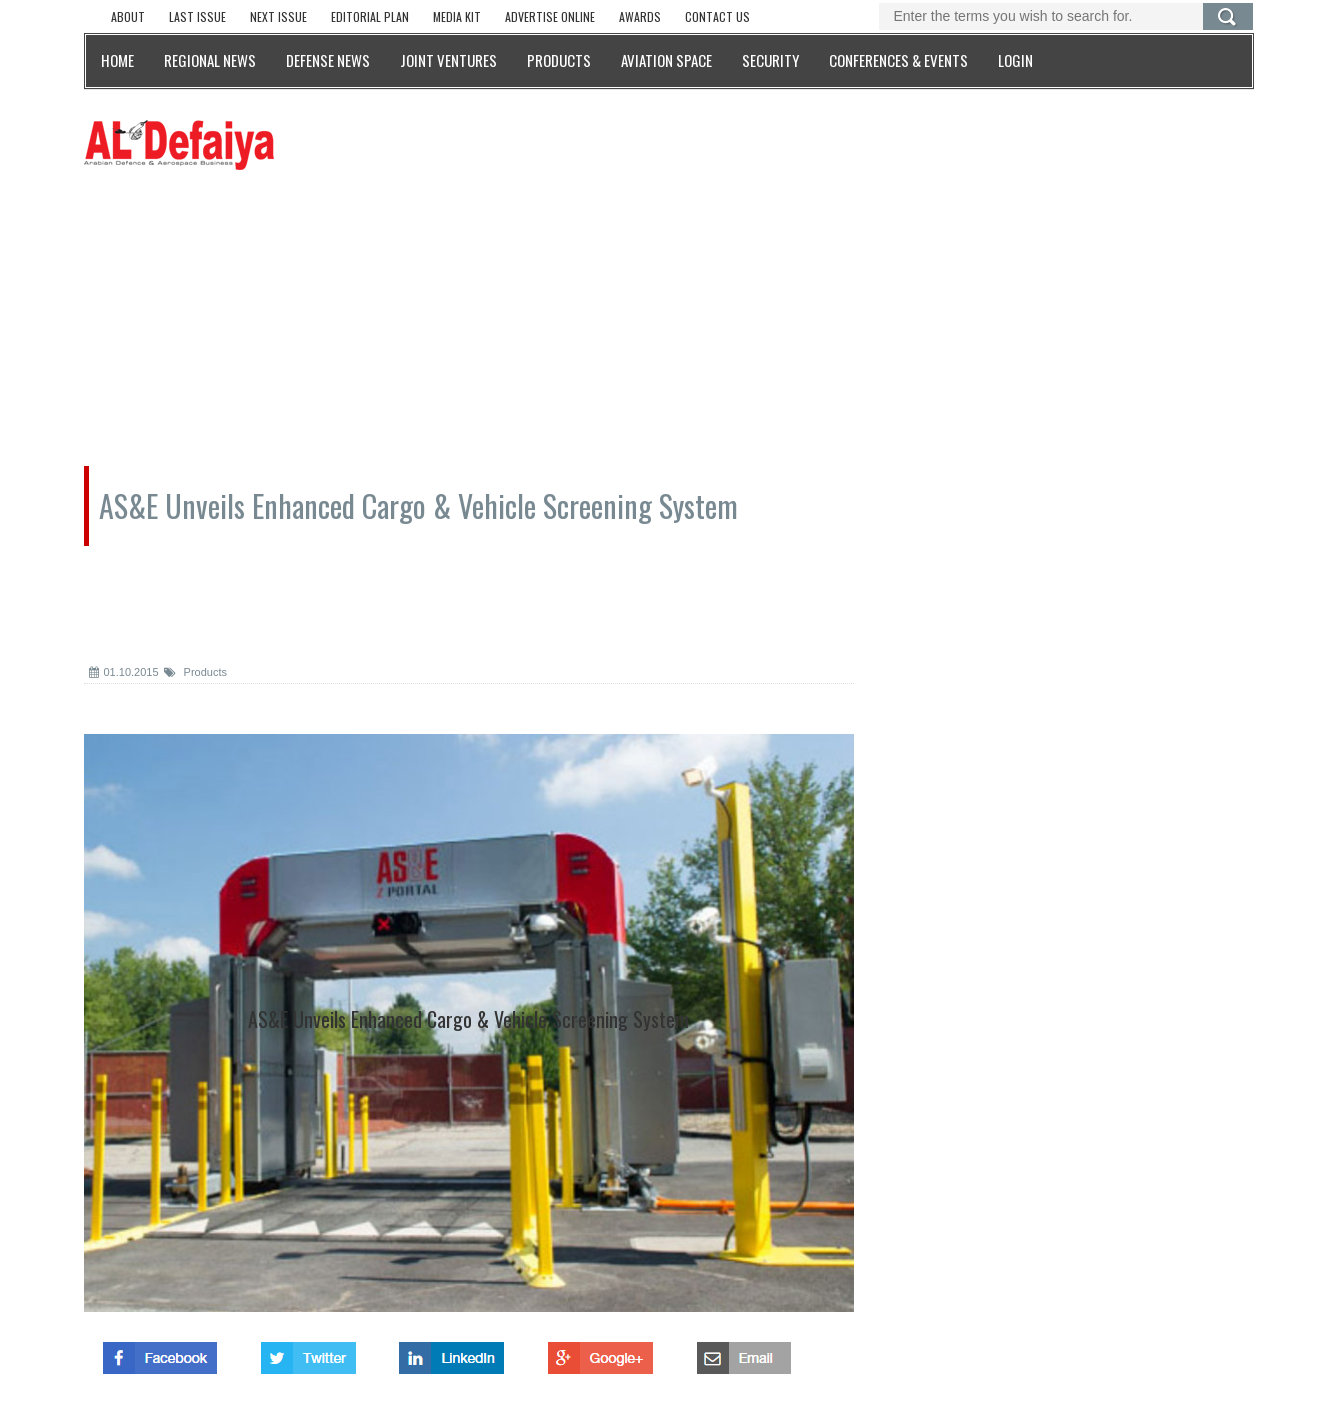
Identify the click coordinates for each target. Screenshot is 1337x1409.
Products (195, 672)
